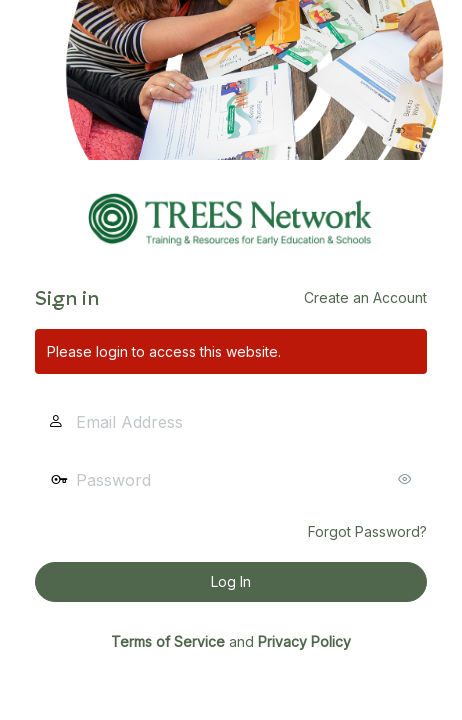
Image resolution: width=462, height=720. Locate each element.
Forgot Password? (367, 531)
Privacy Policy (304, 641)
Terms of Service (168, 641)
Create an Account (365, 297)
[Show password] (407, 479)
